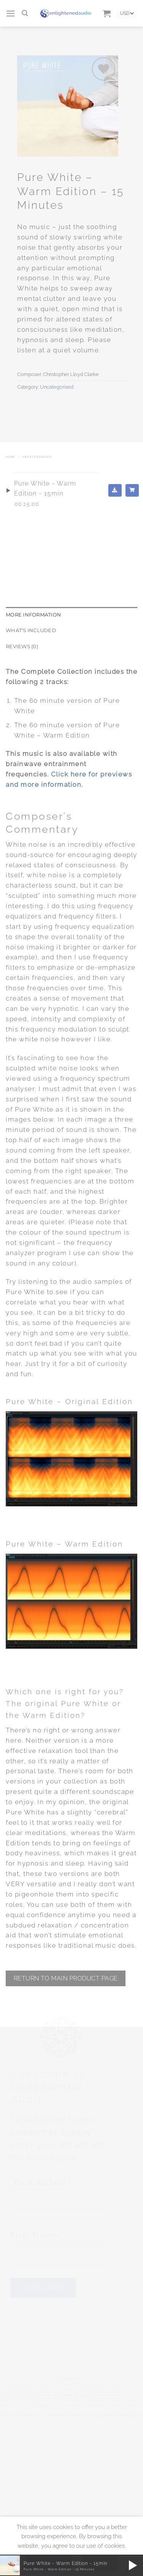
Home (11, 456)
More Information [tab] (33, 615)
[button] (11, 13)
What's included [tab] (31, 630)
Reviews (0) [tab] (22, 646)
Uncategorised (57, 387)
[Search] (25, 13)
